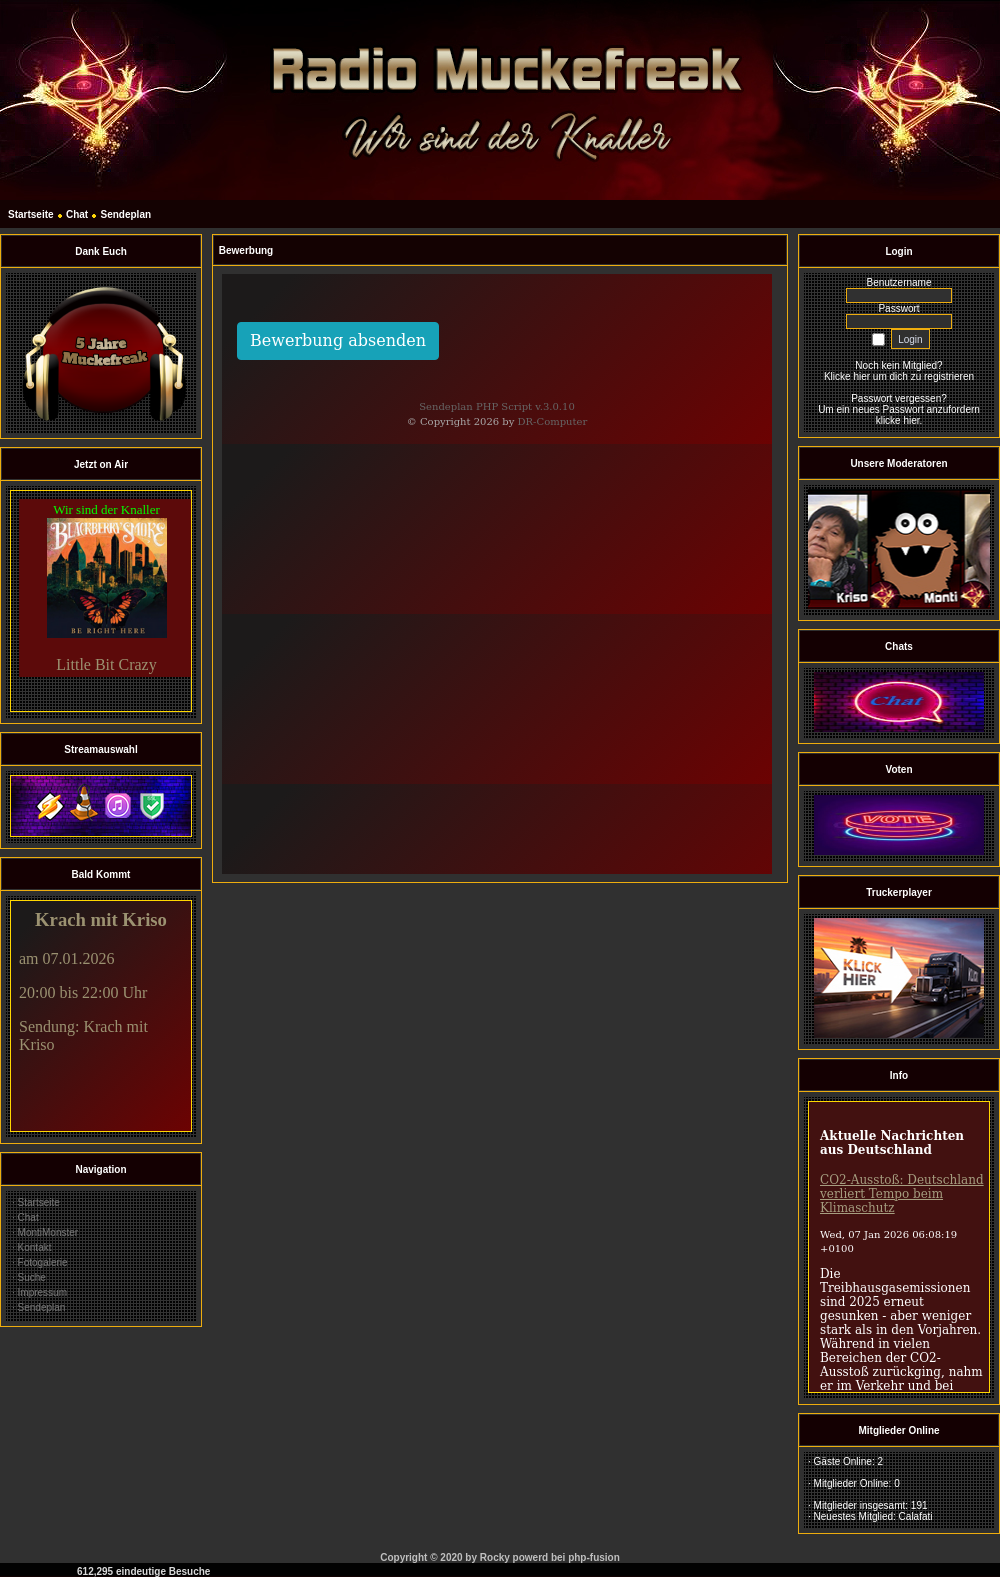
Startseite (31, 214)
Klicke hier (847, 376)
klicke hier (898, 420)
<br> (101, 601)
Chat (77, 214)
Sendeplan (126, 214)
